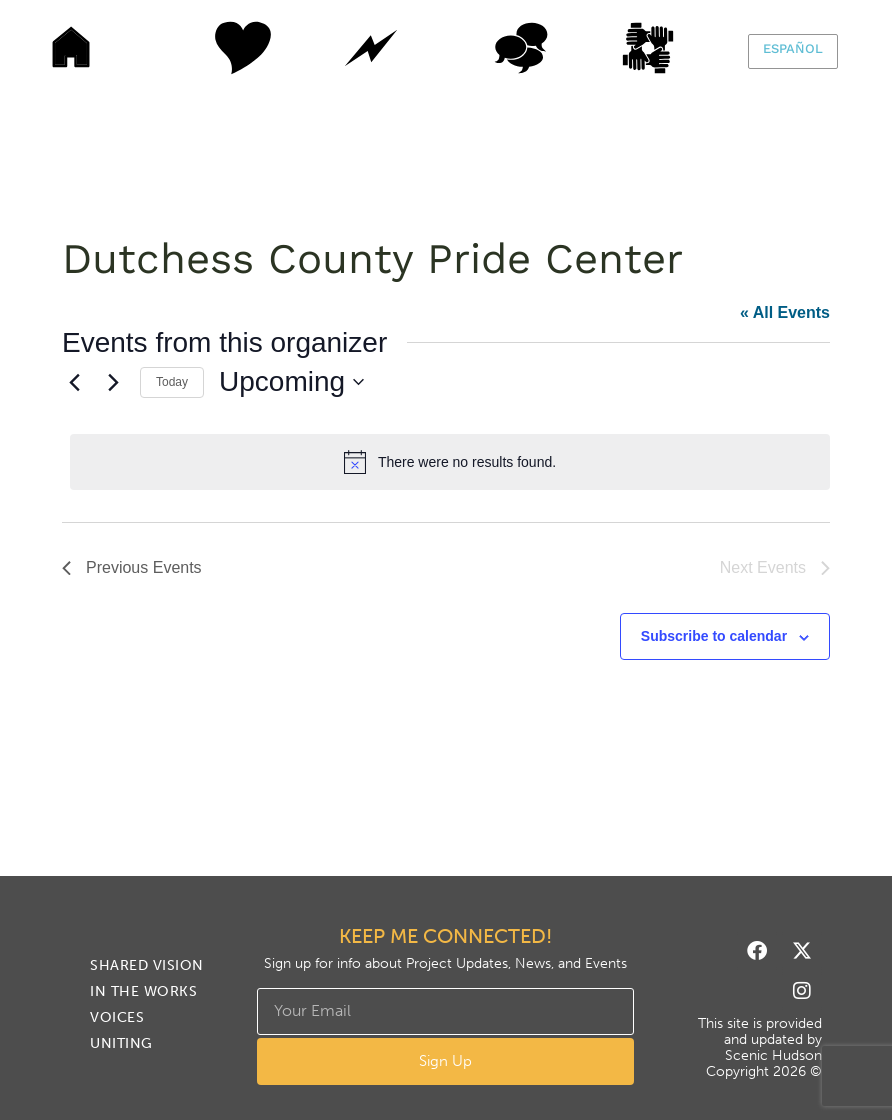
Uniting (671, 48)
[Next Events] (113, 382)
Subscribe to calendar (714, 636)
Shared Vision (221, 48)
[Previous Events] (74, 382)
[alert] (450, 462)
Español (793, 48)
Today (172, 382)
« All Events (785, 312)
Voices (521, 48)
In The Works (371, 48)
